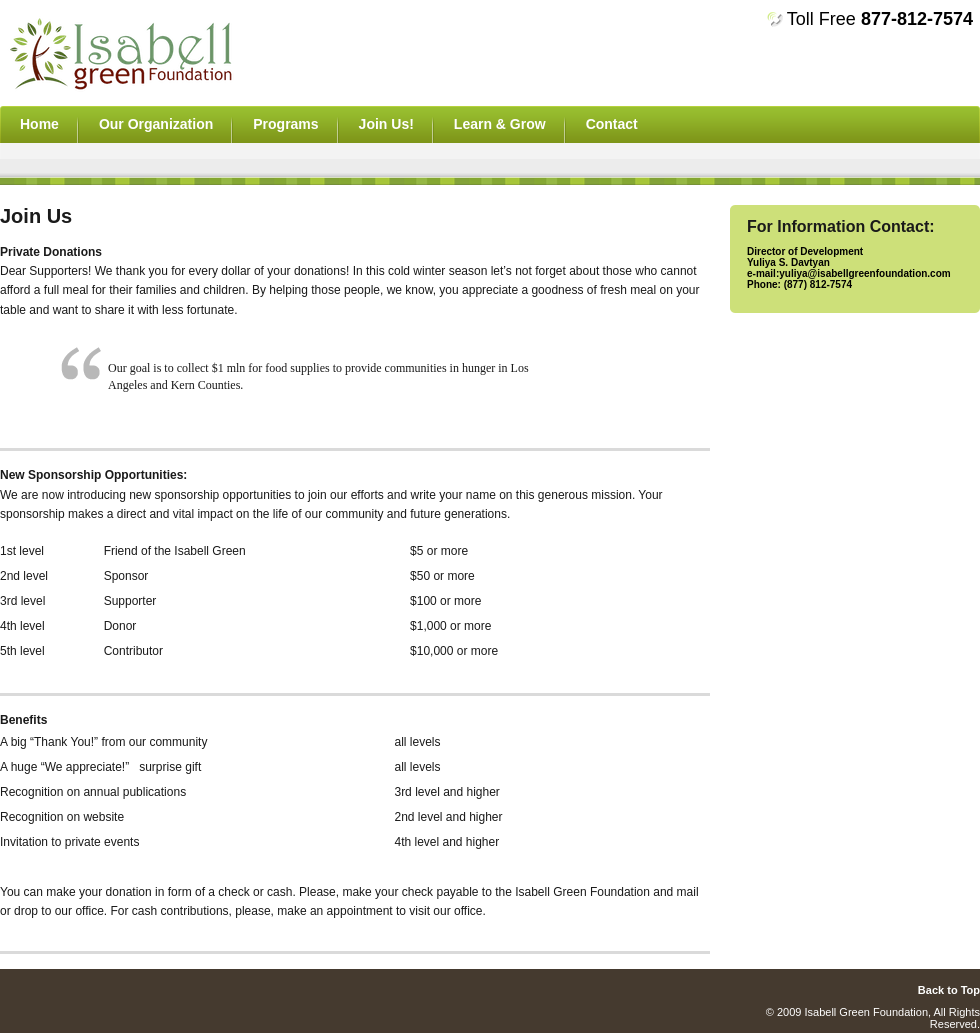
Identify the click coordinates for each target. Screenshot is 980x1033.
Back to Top (949, 990)
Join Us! (386, 124)
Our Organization (156, 124)
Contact (612, 124)
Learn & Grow (500, 124)
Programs (285, 124)
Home (39, 124)
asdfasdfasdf (153, 53)
